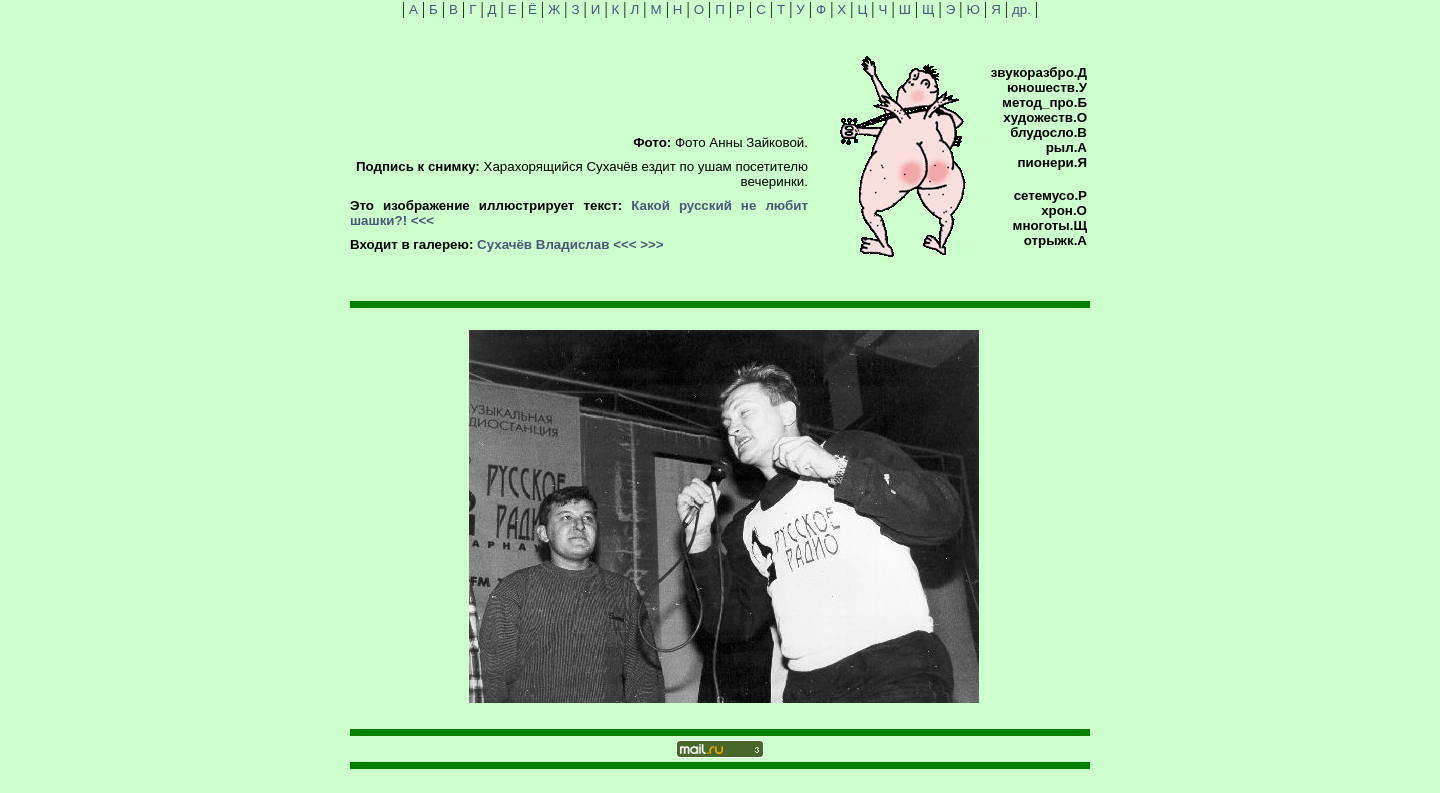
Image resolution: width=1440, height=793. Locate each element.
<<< (422, 220)
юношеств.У (1047, 87)
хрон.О (1064, 210)
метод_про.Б (1044, 102)
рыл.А (1066, 147)
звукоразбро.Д (1039, 72)
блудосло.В (1048, 132)
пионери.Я (1052, 162)
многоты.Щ (1050, 225)
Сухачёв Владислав (543, 244)
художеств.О (1045, 117)
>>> (651, 244)
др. (1021, 9)
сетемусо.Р (1050, 195)
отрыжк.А (1055, 240)
